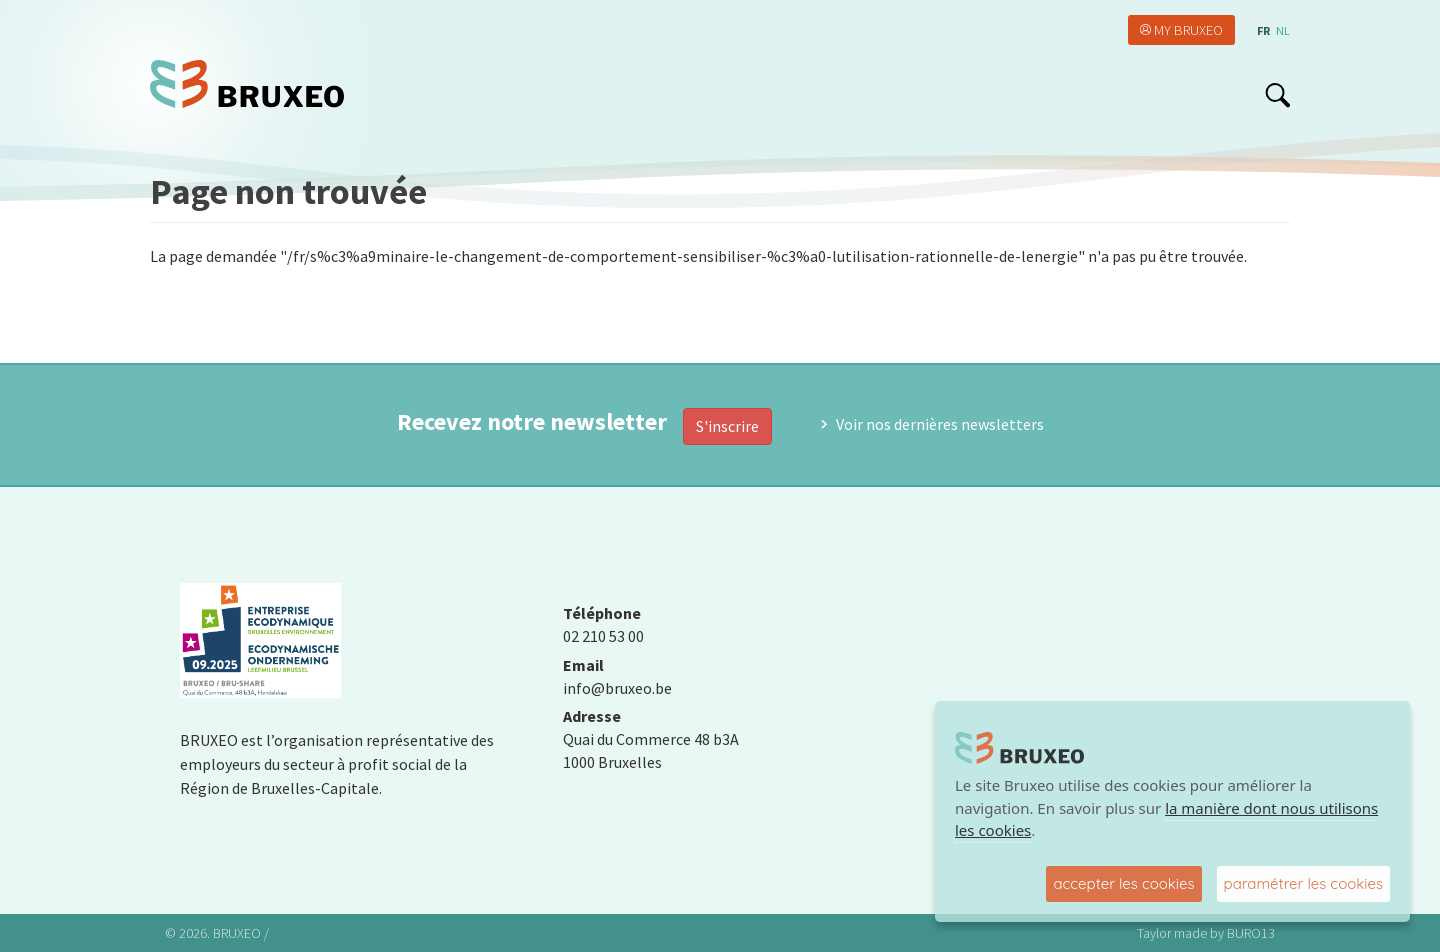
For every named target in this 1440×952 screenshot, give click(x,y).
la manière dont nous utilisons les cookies (1166, 819)
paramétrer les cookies (1303, 883)
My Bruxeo (1188, 30)
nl (1283, 30)
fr (1263, 30)
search (1277, 95)
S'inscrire (727, 426)
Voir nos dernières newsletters (940, 424)
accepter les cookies (1123, 883)
